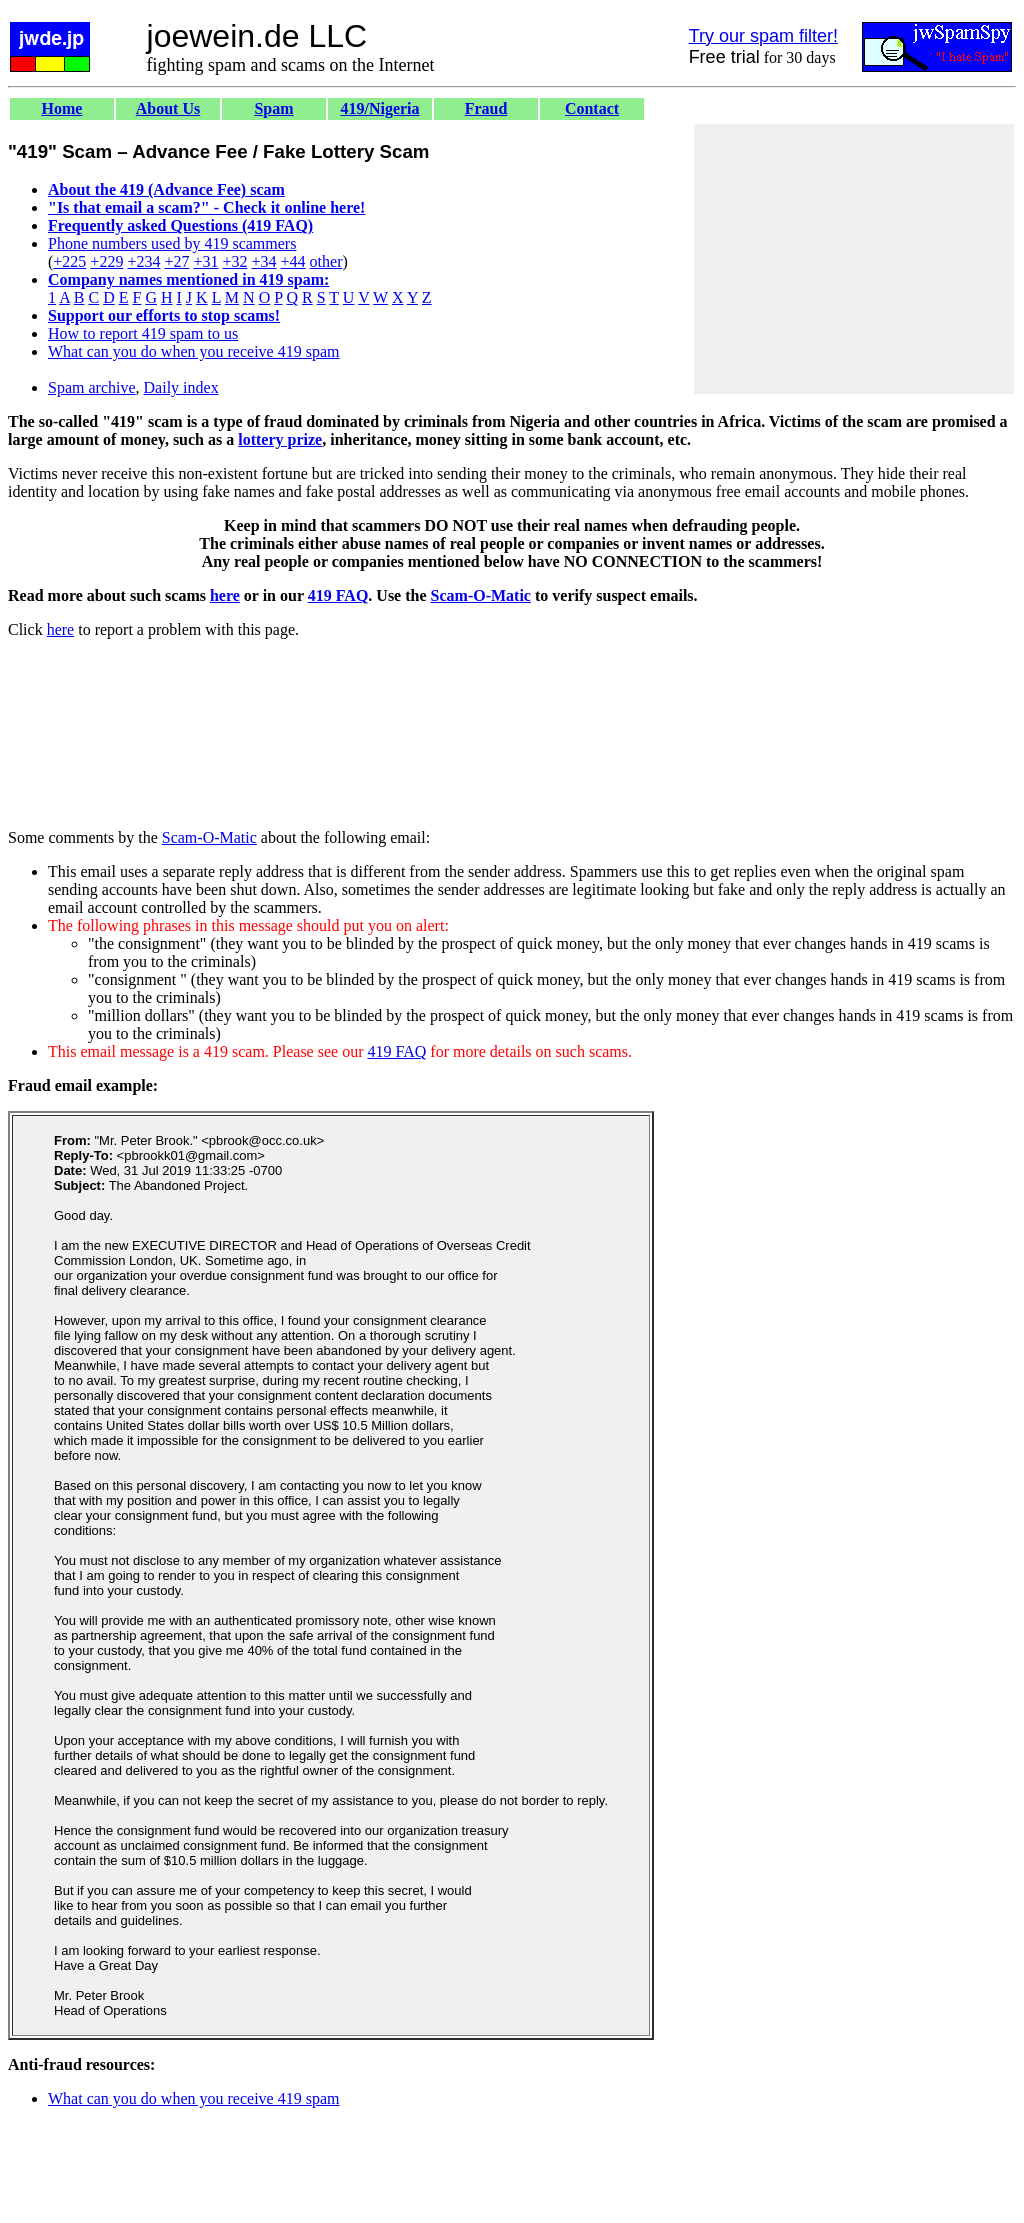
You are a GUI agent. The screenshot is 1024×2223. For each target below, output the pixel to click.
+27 (176, 261)
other (326, 261)
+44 (293, 261)
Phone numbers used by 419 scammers (172, 243)
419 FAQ (338, 595)
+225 (69, 261)
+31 (205, 261)
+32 (234, 261)
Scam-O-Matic (481, 595)
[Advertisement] (854, 259)
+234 (143, 261)
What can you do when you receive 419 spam (193, 351)
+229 (106, 261)
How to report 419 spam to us (143, 333)
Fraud (486, 108)
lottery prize (280, 439)
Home (62, 108)
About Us (168, 108)
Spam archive (92, 387)
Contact (592, 108)
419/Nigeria (379, 108)
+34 (264, 261)
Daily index (181, 387)
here (225, 595)
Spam (273, 108)
